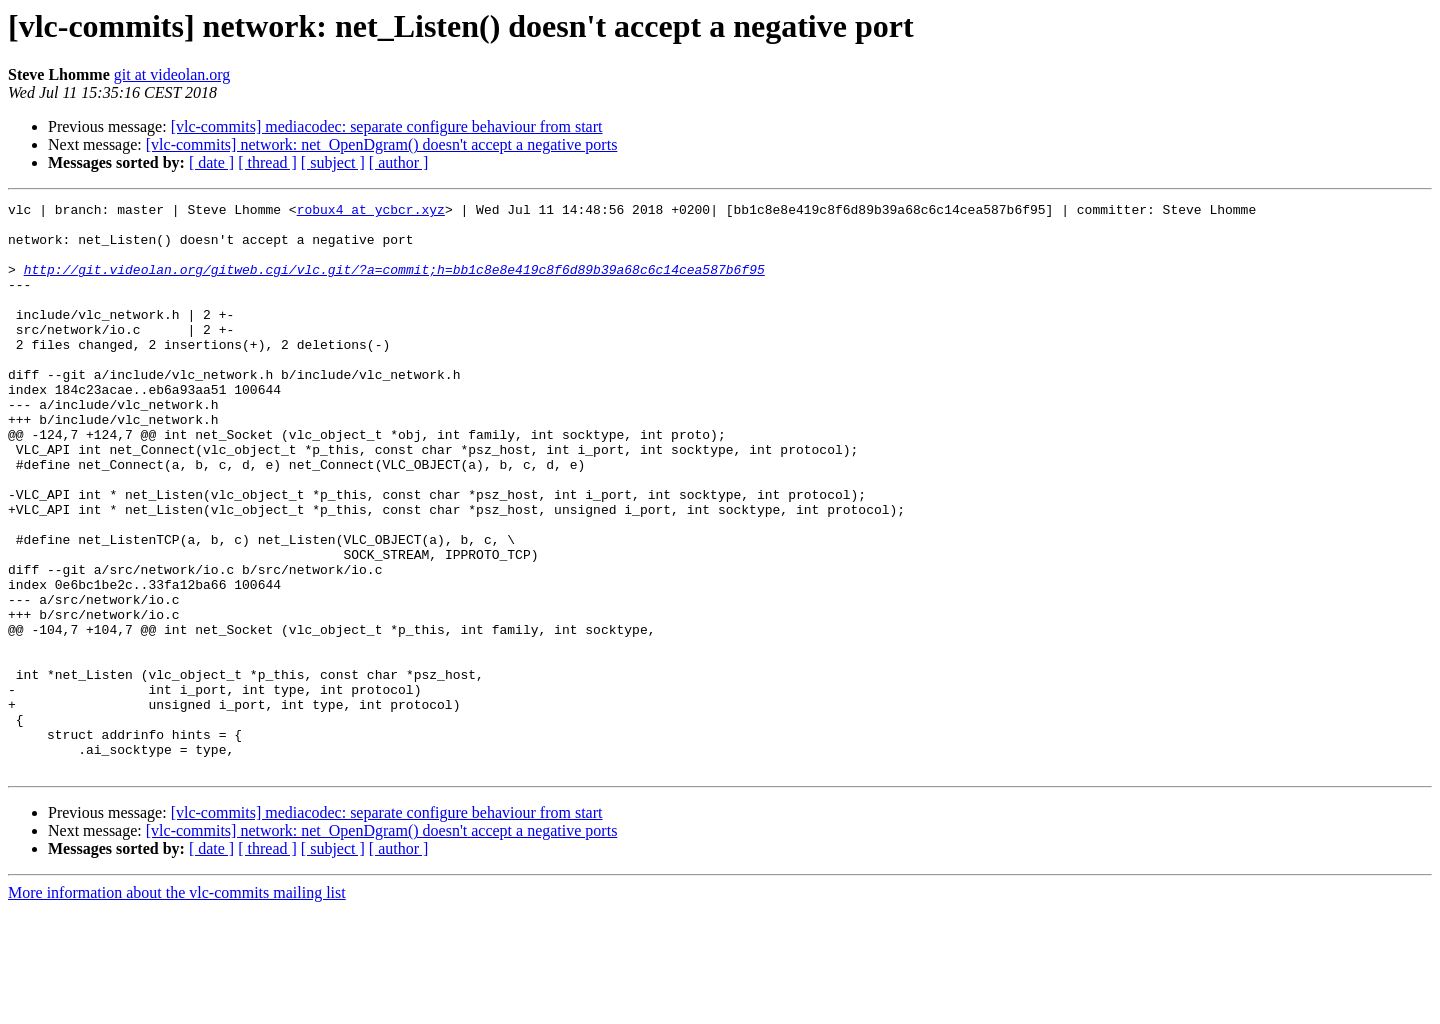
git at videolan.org (172, 74)
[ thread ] (267, 162)
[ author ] (399, 162)
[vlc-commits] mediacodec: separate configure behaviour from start (387, 126)
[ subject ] (333, 162)
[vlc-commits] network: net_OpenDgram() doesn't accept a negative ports (382, 144)
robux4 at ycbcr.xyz (371, 212)
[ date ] (211, 162)
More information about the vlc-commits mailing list (177, 1006)
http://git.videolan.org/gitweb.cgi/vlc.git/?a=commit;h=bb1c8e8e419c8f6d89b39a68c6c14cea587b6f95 (394, 284)
